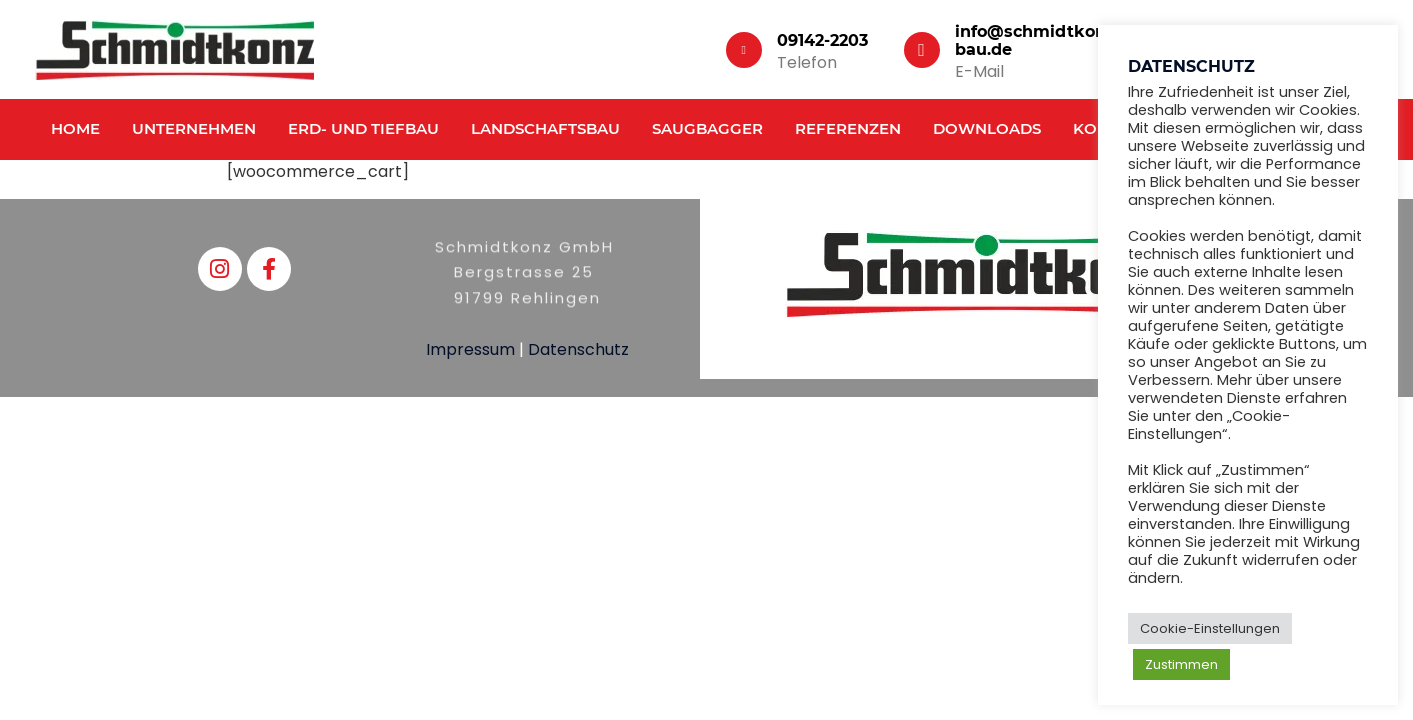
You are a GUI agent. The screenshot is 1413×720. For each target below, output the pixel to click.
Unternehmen (194, 128)
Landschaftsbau (545, 128)
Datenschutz (578, 349)
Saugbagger (707, 128)
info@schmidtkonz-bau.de (1038, 40)
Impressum (470, 349)
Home (75, 128)
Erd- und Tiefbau (363, 128)
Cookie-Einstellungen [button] (1210, 628)
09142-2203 (822, 40)
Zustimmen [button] (1181, 664)
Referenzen (848, 128)
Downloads (987, 128)
